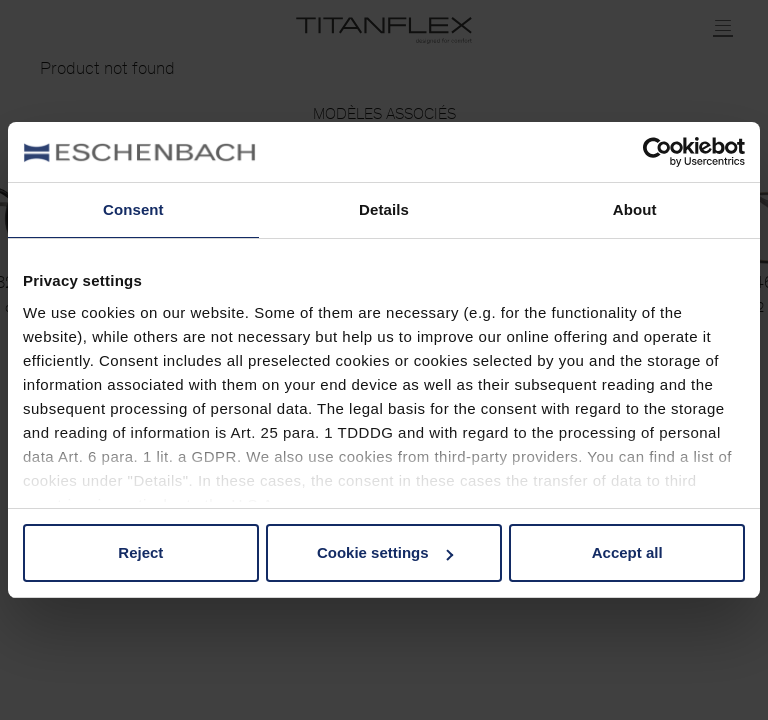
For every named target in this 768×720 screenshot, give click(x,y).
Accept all (627, 552)
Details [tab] (384, 209)
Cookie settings (385, 552)
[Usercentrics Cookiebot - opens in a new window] (657, 152)
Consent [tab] (133, 209)
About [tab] (635, 209)
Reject (140, 552)
